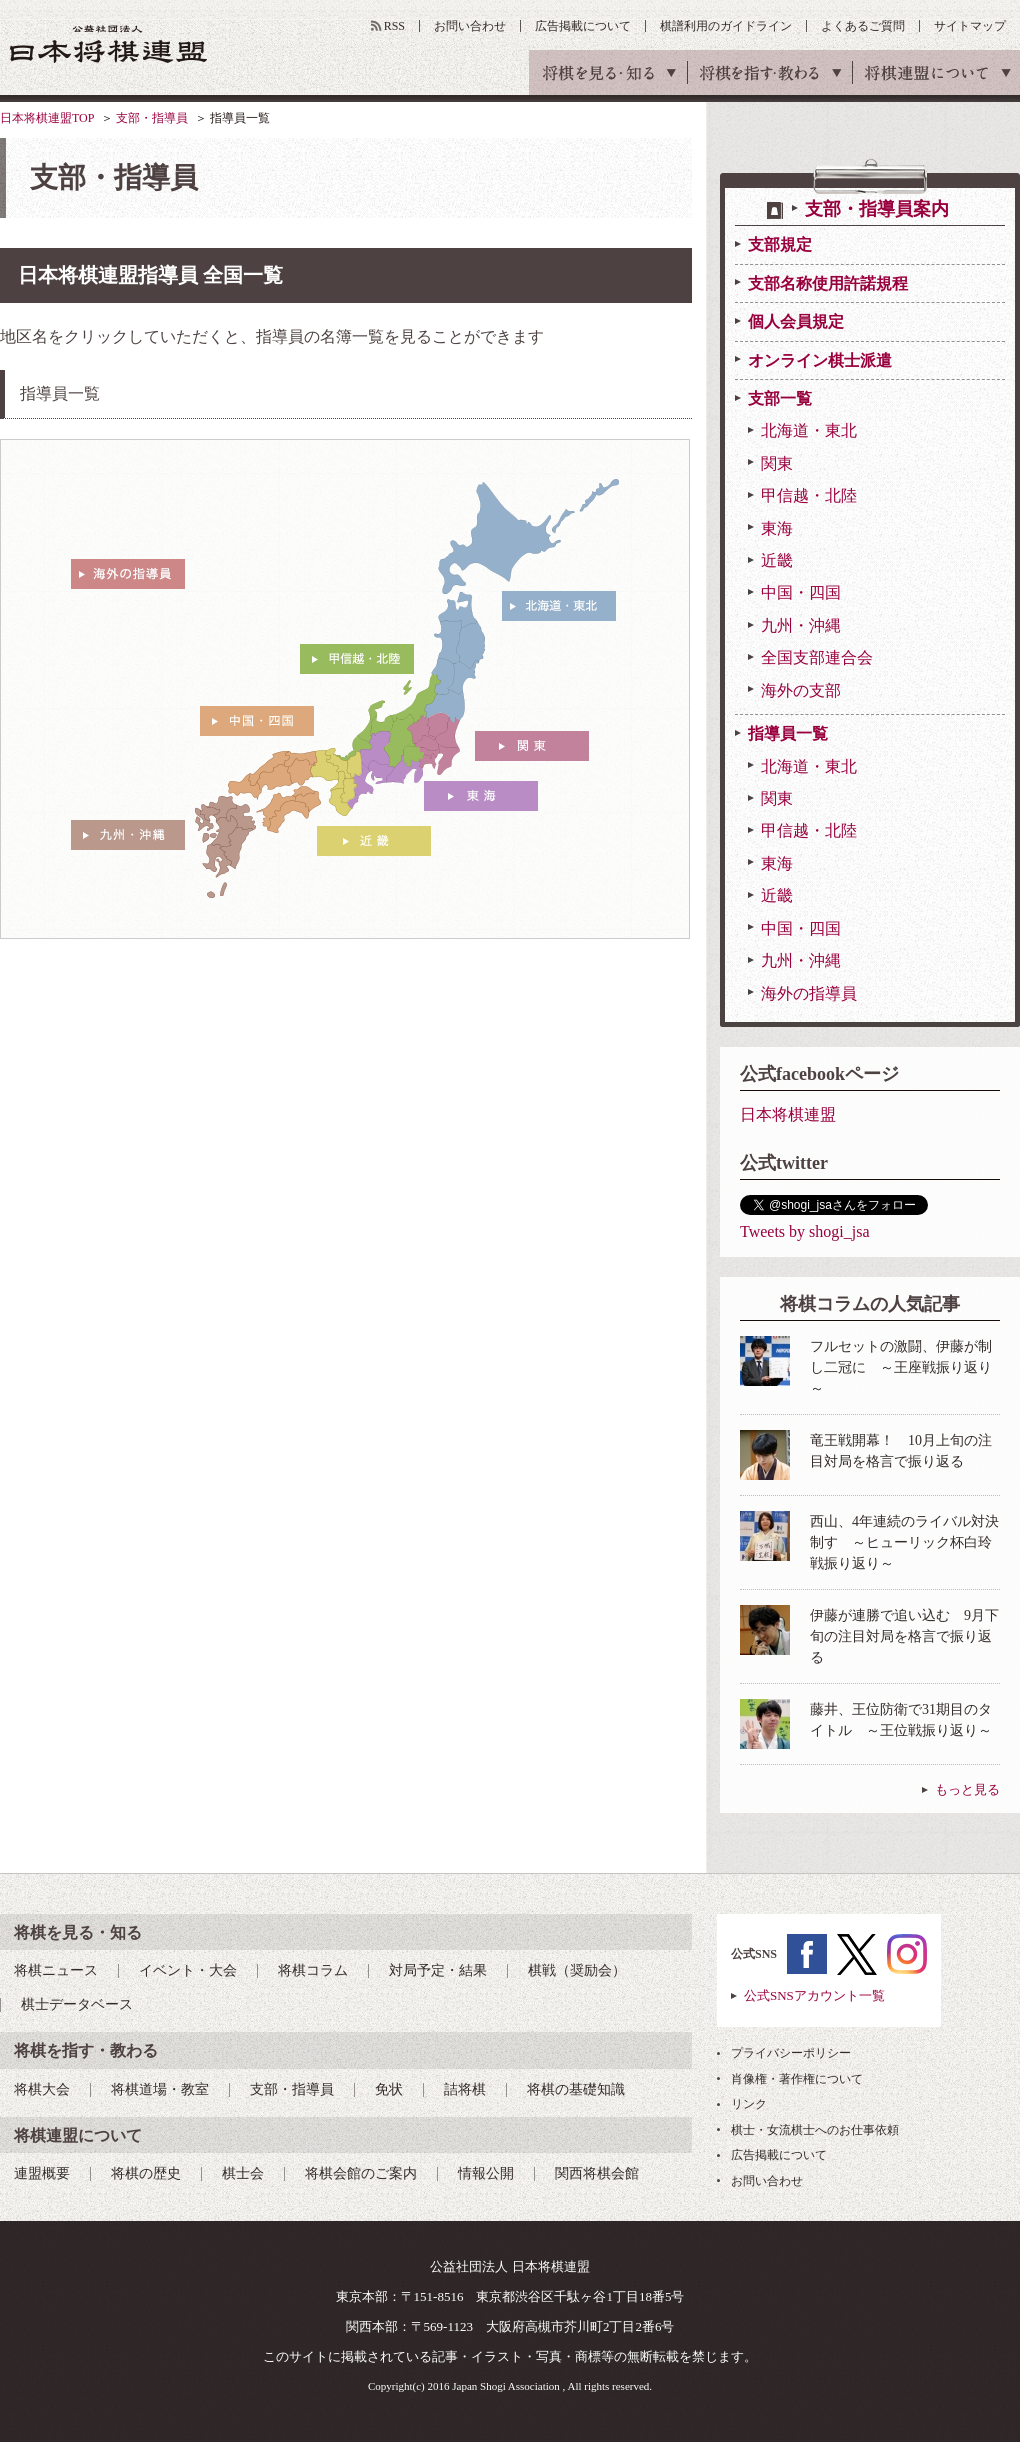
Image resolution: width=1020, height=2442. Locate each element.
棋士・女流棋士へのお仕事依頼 (815, 2130)
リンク (749, 2104)
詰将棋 (465, 2089)
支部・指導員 (152, 118)
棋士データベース (77, 2004)
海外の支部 (801, 690)
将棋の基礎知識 (576, 2089)
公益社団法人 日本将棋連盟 (109, 43)
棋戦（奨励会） (577, 1970)
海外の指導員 (809, 993)
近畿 (777, 560)
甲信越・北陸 (809, 495)
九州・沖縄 (801, 625)
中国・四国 (801, 592)
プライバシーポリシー (791, 2053)
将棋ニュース (56, 1970)
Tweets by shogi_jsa (805, 1231)
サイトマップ (970, 26)
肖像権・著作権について (797, 2079)
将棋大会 (42, 2089)
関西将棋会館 (597, 2173)
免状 (389, 2089)
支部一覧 (780, 398)
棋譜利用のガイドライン (726, 26)
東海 (777, 528)
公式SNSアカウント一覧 (814, 1995)
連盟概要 (42, 2173)
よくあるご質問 (863, 26)
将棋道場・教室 (160, 2089)
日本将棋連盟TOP (47, 118)
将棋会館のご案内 (361, 2173)
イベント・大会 (188, 1970)
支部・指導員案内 (877, 209)
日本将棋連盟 (788, 1114)
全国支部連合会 (817, 657)
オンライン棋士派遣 (820, 360)
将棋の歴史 (146, 2173)
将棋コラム (313, 1970)
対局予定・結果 (438, 1970)
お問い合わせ (470, 26)
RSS (394, 26)
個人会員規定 (796, 321)
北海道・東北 (809, 430)
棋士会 (243, 2173)
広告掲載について (583, 26)
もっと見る (967, 1789)
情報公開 (486, 2173)
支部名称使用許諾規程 (828, 283)
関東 (777, 463)
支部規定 (780, 244)
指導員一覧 (788, 733)
